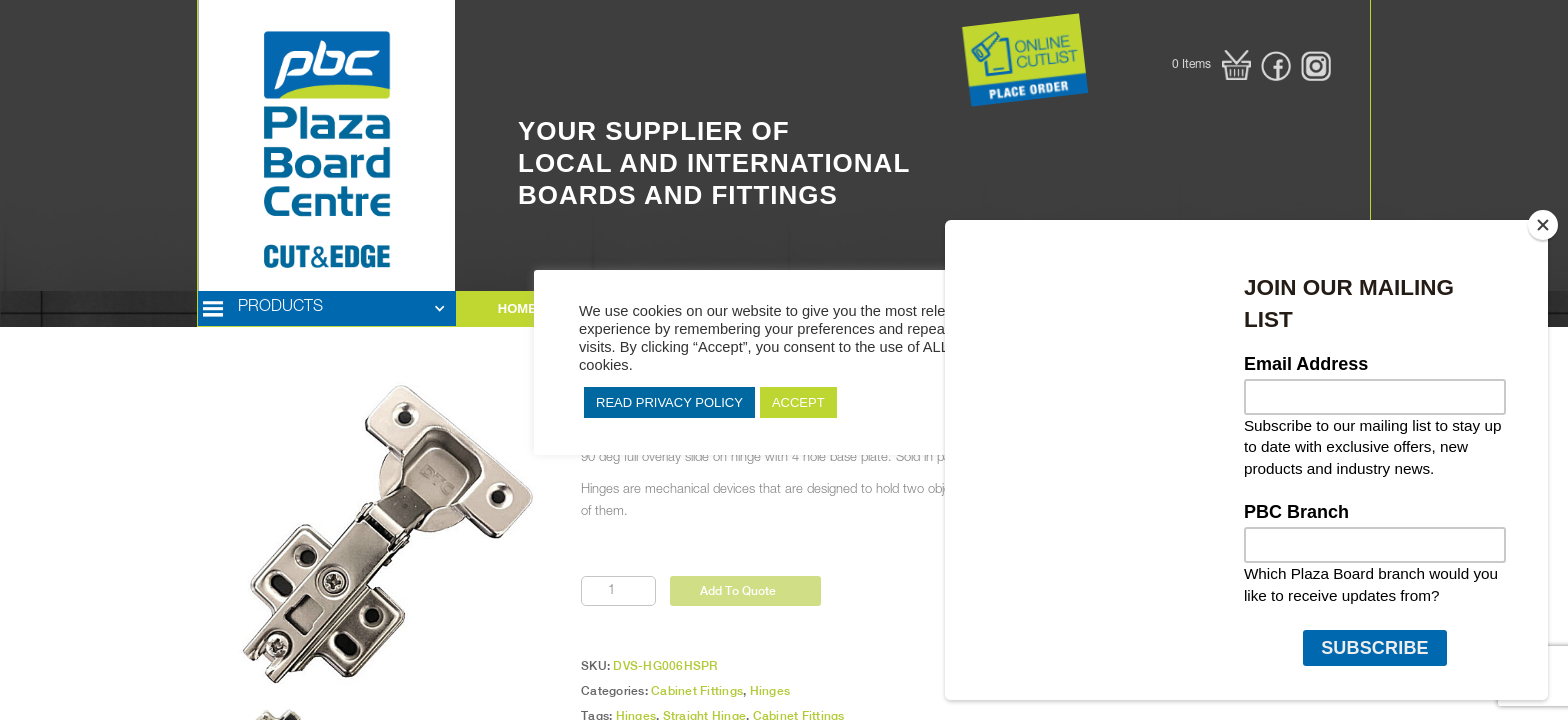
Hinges (770, 691)
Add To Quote (738, 591)
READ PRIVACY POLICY (669, 402)
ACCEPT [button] (798, 402)
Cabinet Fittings (697, 691)
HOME (517, 308)
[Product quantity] (618, 591)
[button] (1211, 65)
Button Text (931, 41)
